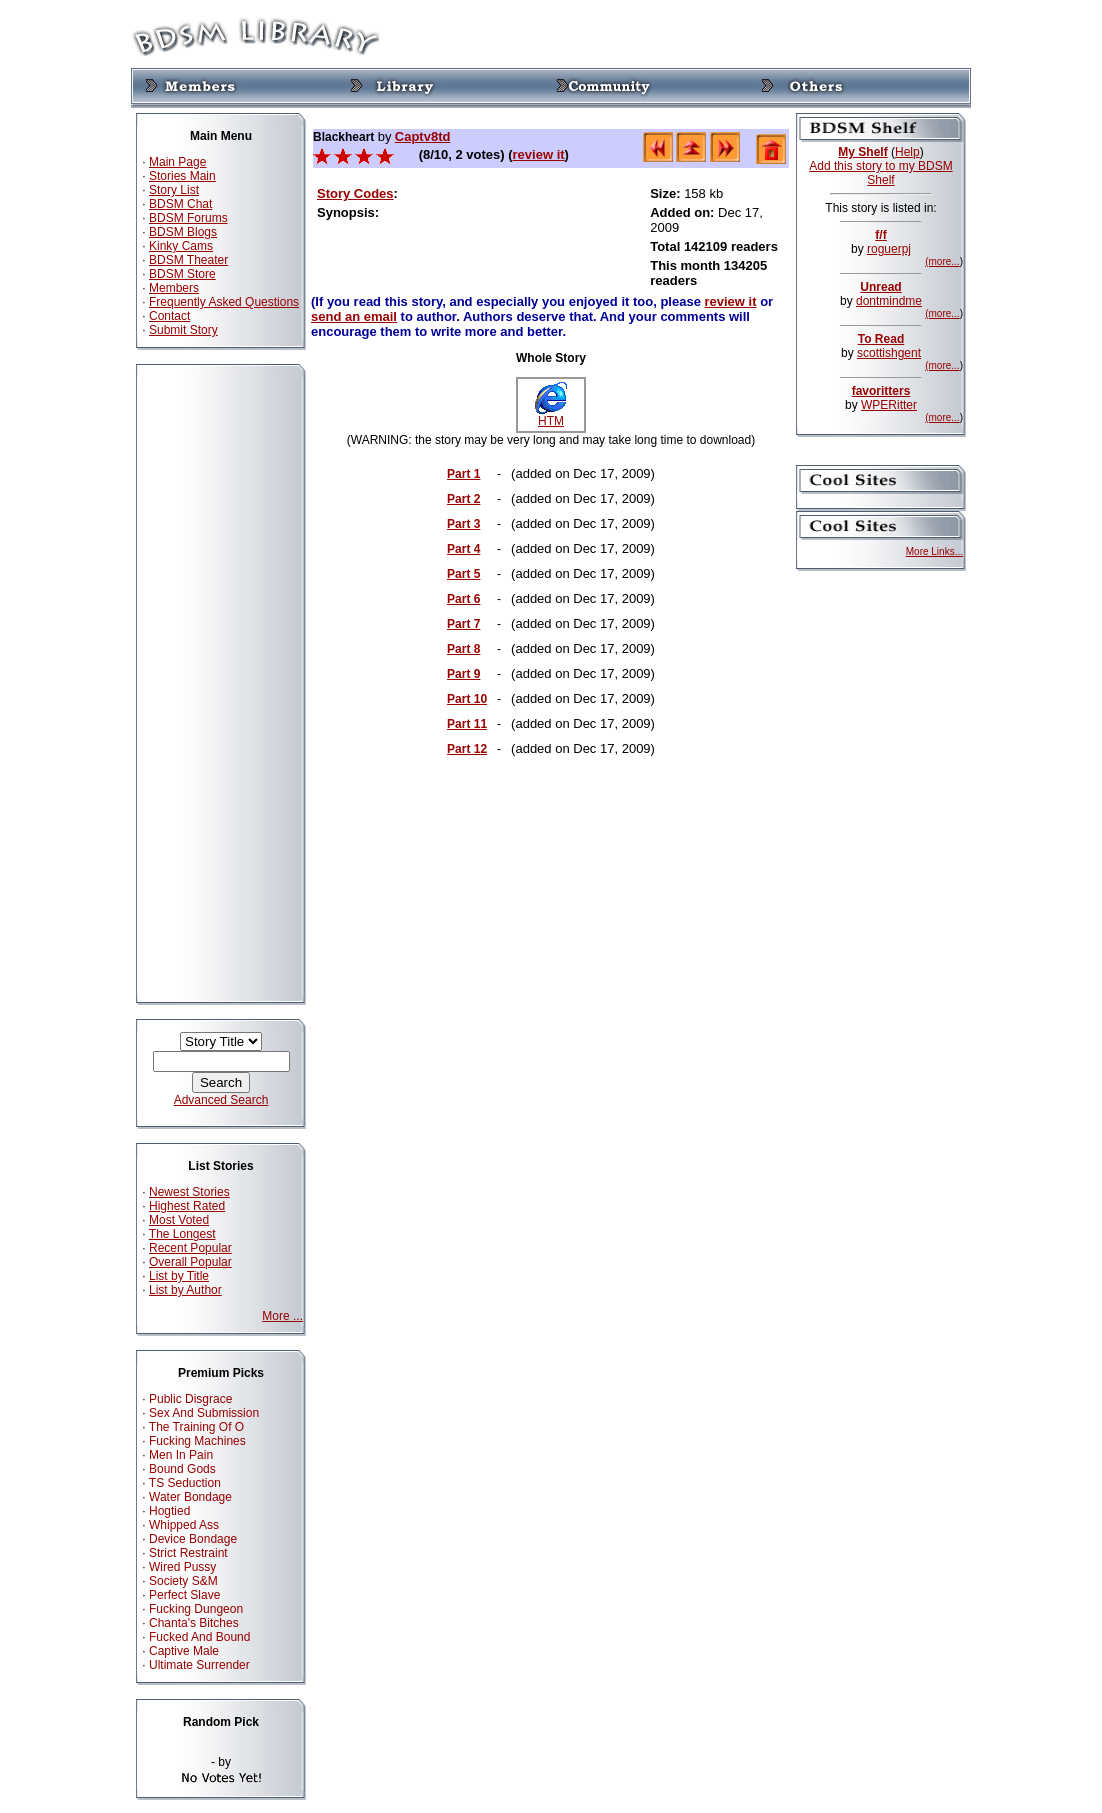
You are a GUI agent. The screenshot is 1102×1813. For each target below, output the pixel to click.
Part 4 (463, 549)
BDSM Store (182, 274)
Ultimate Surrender (199, 1665)
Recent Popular (190, 1248)
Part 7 (463, 624)
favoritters (881, 391)
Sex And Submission (204, 1413)
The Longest (182, 1234)
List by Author (185, 1290)
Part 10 (467, 699)
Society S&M (183, 1581)
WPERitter (889, 405)
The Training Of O (196, 1427)
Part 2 (463, 499)
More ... (282, 1316)
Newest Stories (189, 1192)
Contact (169, 316)
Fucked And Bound (199, 1637)
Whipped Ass (184, 1525)
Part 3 (463, 524)
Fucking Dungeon (196, 1609)
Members (174, 288)
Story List (174, 190)
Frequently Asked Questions (224, 302)
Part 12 (467, 749)
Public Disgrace (190, 1399)
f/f (880, 235)
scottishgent (889, 353)
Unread (880, 287)
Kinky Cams (181, 246)
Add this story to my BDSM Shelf (880, 173)
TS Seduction (185, 1483)
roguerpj (889, 249)
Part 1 (463, 474)
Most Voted (179, 1220)
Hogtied (169, 1511)
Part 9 (463, 674)
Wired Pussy (182, 1567)
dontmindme (889, 301)
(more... (942, 261)
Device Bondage (193, 1539)
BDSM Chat (180, 204)
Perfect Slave (184, 1595)
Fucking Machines (197, 1441)
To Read (881, 339)
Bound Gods (182, 1469)
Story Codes (355, 193)
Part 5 (463, 574)
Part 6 (463, 599)
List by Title (179, 1276)
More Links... (934, 551)
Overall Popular (190, 1262)
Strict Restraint (188, 1553)
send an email (354, 316)
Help (907, 152)
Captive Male (184, 1651)
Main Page (177, 162)
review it (539, 154)
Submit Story (183, 330)
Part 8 (463, 649)
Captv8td (423, 136)
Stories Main (182, 176)
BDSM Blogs (183, 232)
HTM (551, 415)
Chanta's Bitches (194, 1623)
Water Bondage (190, 1497)
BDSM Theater (188, 260)
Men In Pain (181, 1455)
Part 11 (467, 724)
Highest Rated (187, 1206)
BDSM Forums (188, 218)
